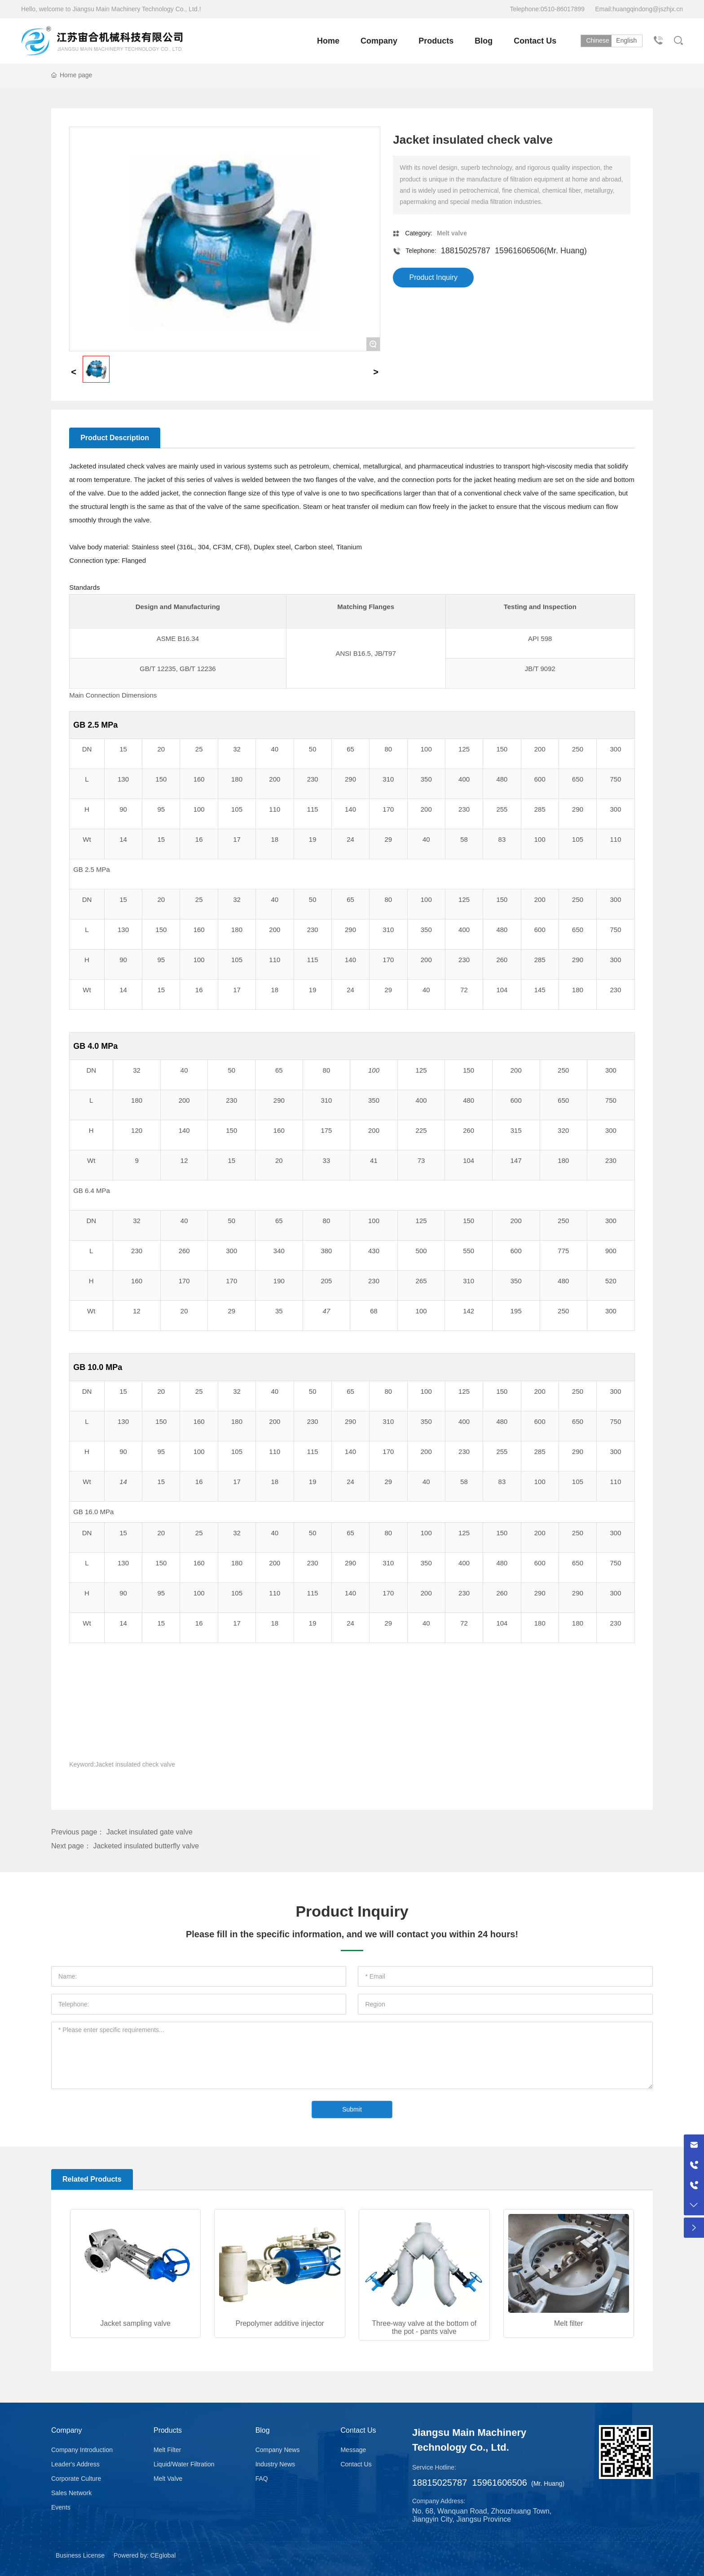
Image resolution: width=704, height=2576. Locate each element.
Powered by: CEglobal (145, 2555)
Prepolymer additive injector (279, 2323)
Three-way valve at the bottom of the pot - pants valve (424, 2327)
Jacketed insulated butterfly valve (146, 1846)
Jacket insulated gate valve (149, 1832)
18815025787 (465, 250)
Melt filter (568, 2323)
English (629, 40)
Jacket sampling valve (135, 2323)
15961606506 (519, 250)
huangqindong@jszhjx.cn (647, 9)
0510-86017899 (563, 9)
